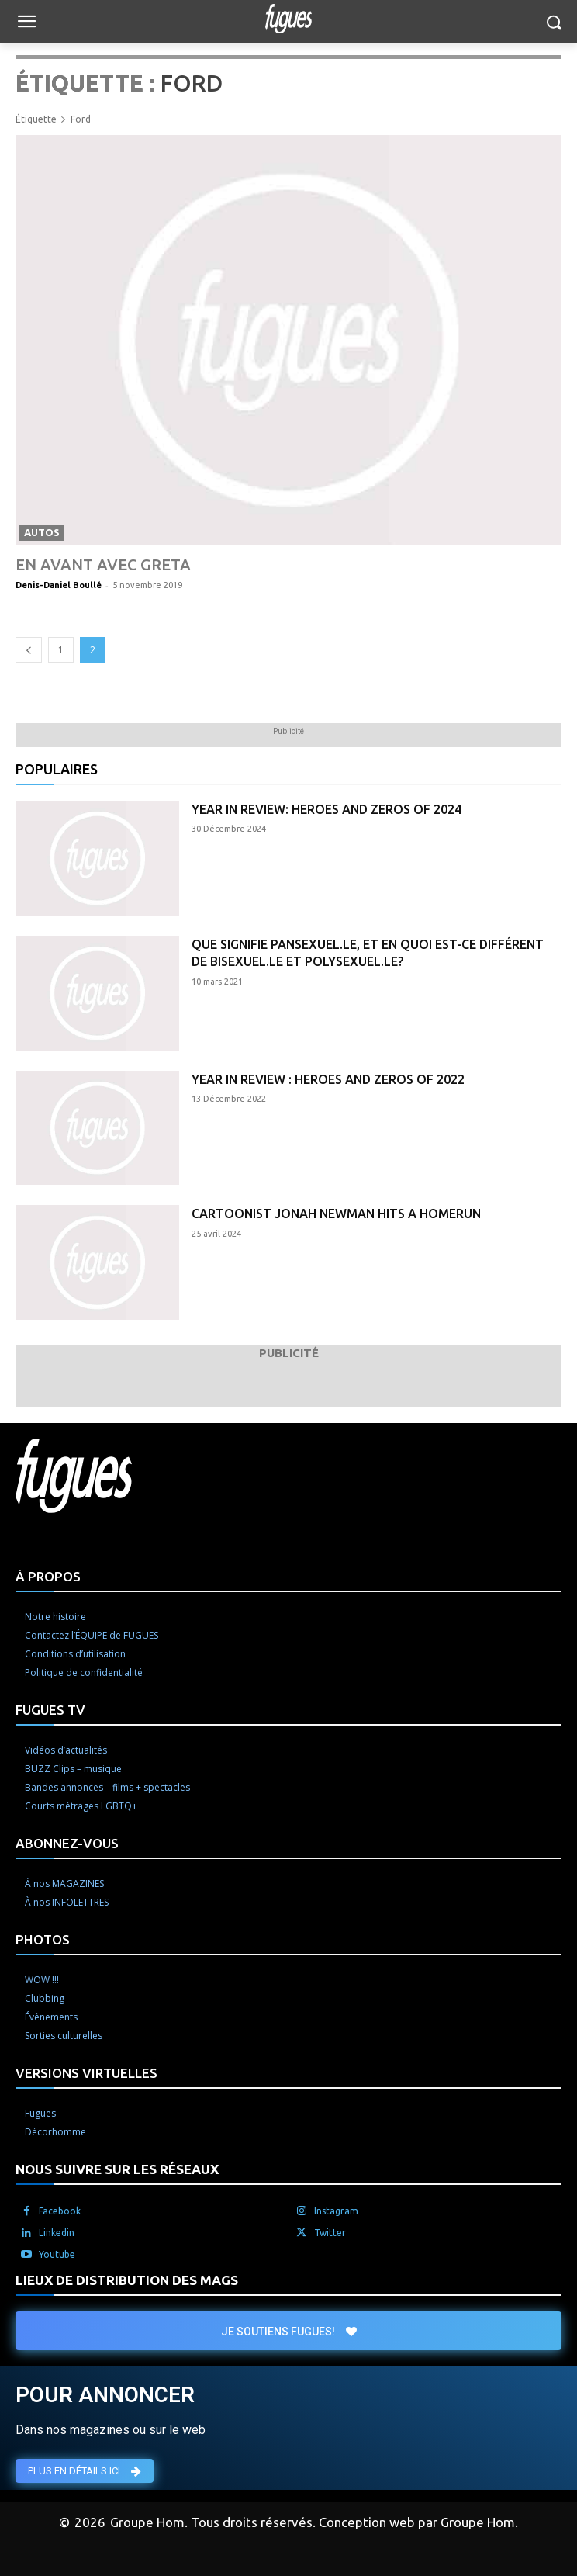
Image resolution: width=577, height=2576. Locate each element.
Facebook (60, 2211)
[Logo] (288, 18)
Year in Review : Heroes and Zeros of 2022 (328, 1079)
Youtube (57, 2254)
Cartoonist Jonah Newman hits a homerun (336, 1213)
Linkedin (56, 2233)
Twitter (330, 2233)
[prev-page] (29, 650)
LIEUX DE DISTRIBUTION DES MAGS (127, 2280)
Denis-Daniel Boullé (59, 585)
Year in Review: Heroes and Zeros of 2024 (326, 809)
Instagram (336, 2211)
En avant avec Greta (103, 564)
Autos (42, 532)
